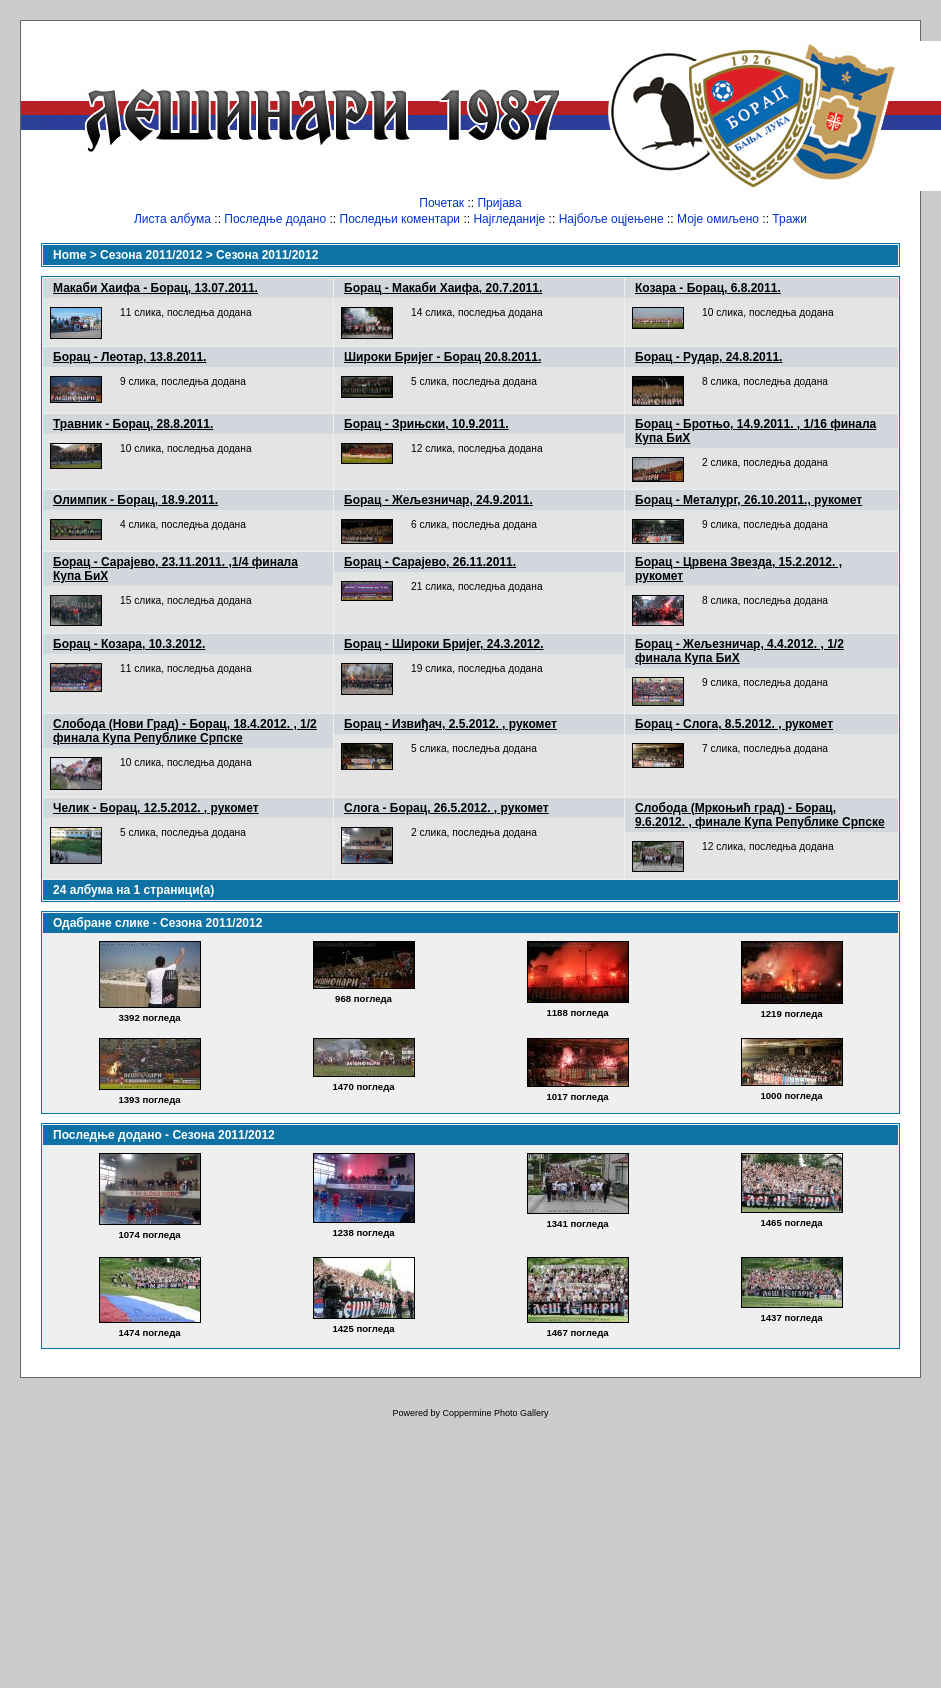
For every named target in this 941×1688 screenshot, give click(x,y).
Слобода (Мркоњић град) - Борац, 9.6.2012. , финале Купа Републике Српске (760, 815)
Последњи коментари (400, 219)
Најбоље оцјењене (611, 219)
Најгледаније (509, 219)
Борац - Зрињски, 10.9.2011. (426, 424)
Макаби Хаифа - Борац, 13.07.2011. (155, 288)
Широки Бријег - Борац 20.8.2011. (442, 357)
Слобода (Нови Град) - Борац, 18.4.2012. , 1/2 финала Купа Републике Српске (185, 731)
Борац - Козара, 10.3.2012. (129, 644)
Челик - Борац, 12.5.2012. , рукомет (156, 808)
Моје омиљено (718, 219)
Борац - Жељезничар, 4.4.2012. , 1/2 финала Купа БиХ (739, 651)
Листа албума (172, 219)
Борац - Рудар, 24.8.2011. (708, 357)
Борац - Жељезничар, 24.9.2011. (438, 500)
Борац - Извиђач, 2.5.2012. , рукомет (450, 724)
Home (69, 255)
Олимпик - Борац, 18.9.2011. (135, 500)
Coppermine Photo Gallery (495, 1413)
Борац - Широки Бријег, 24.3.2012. (443, 644)
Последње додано (275, 219)
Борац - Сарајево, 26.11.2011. (430, 562)
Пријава (499, 203)
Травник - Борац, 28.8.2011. (133, 424)
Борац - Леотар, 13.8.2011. (129, 357)
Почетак (441, 203)
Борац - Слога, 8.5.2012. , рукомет (734, 724)
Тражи (789, 219)
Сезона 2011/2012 (151, 255)
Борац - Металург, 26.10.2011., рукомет (748, 500)
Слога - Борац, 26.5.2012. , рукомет (446, 808)
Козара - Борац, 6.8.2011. (708, 288)
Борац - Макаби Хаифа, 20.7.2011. (443, 288)
